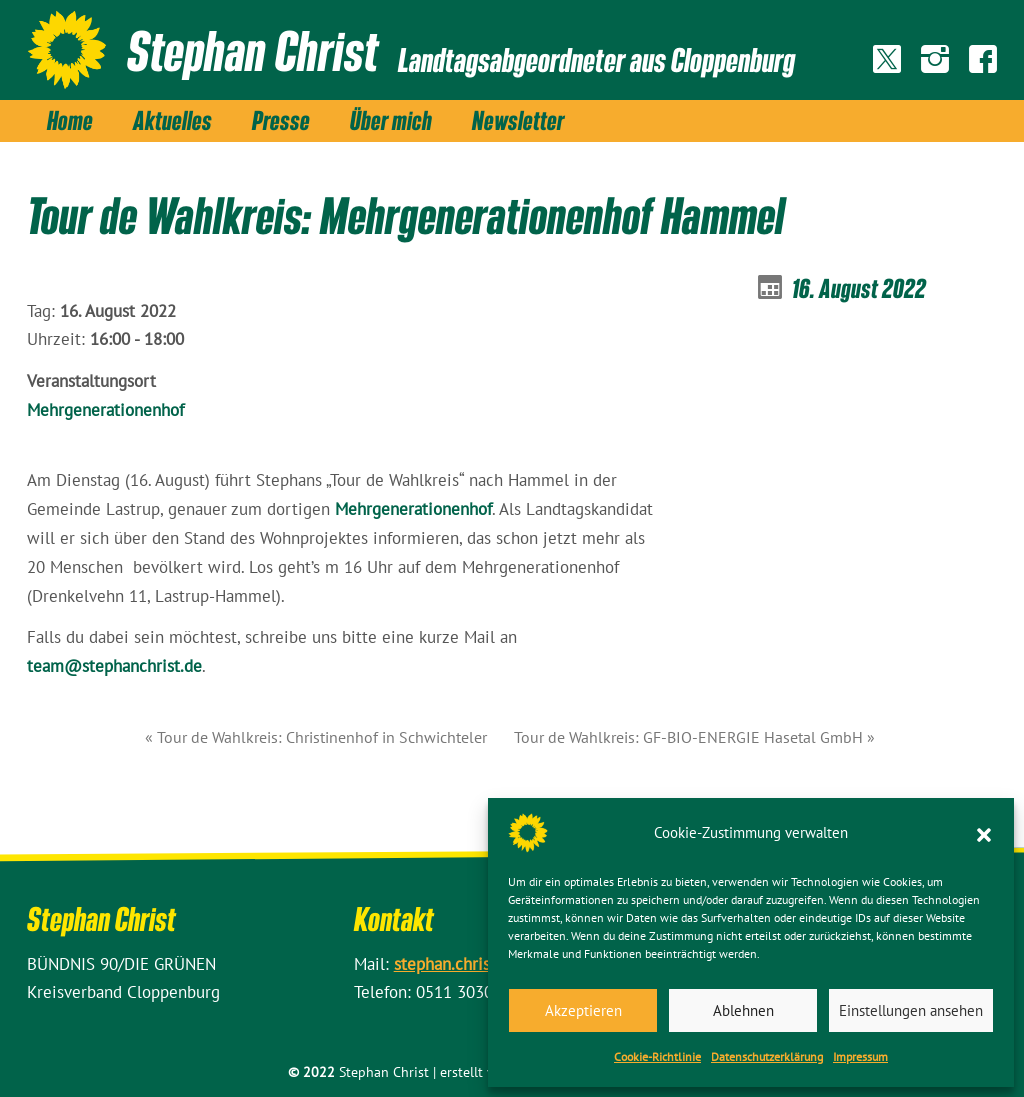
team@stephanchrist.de (114, 666)
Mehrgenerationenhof (105, 410)
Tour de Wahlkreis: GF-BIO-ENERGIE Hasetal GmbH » (694, 737)
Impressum (860, 1056)
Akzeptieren (583, 1010)
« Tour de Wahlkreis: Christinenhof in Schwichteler (316, 737)
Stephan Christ (252, 50)
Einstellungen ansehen (911, 1010)
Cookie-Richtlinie (657, 1056)
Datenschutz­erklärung (767, 1056)
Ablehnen (743, 1010)
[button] (984, 833)
